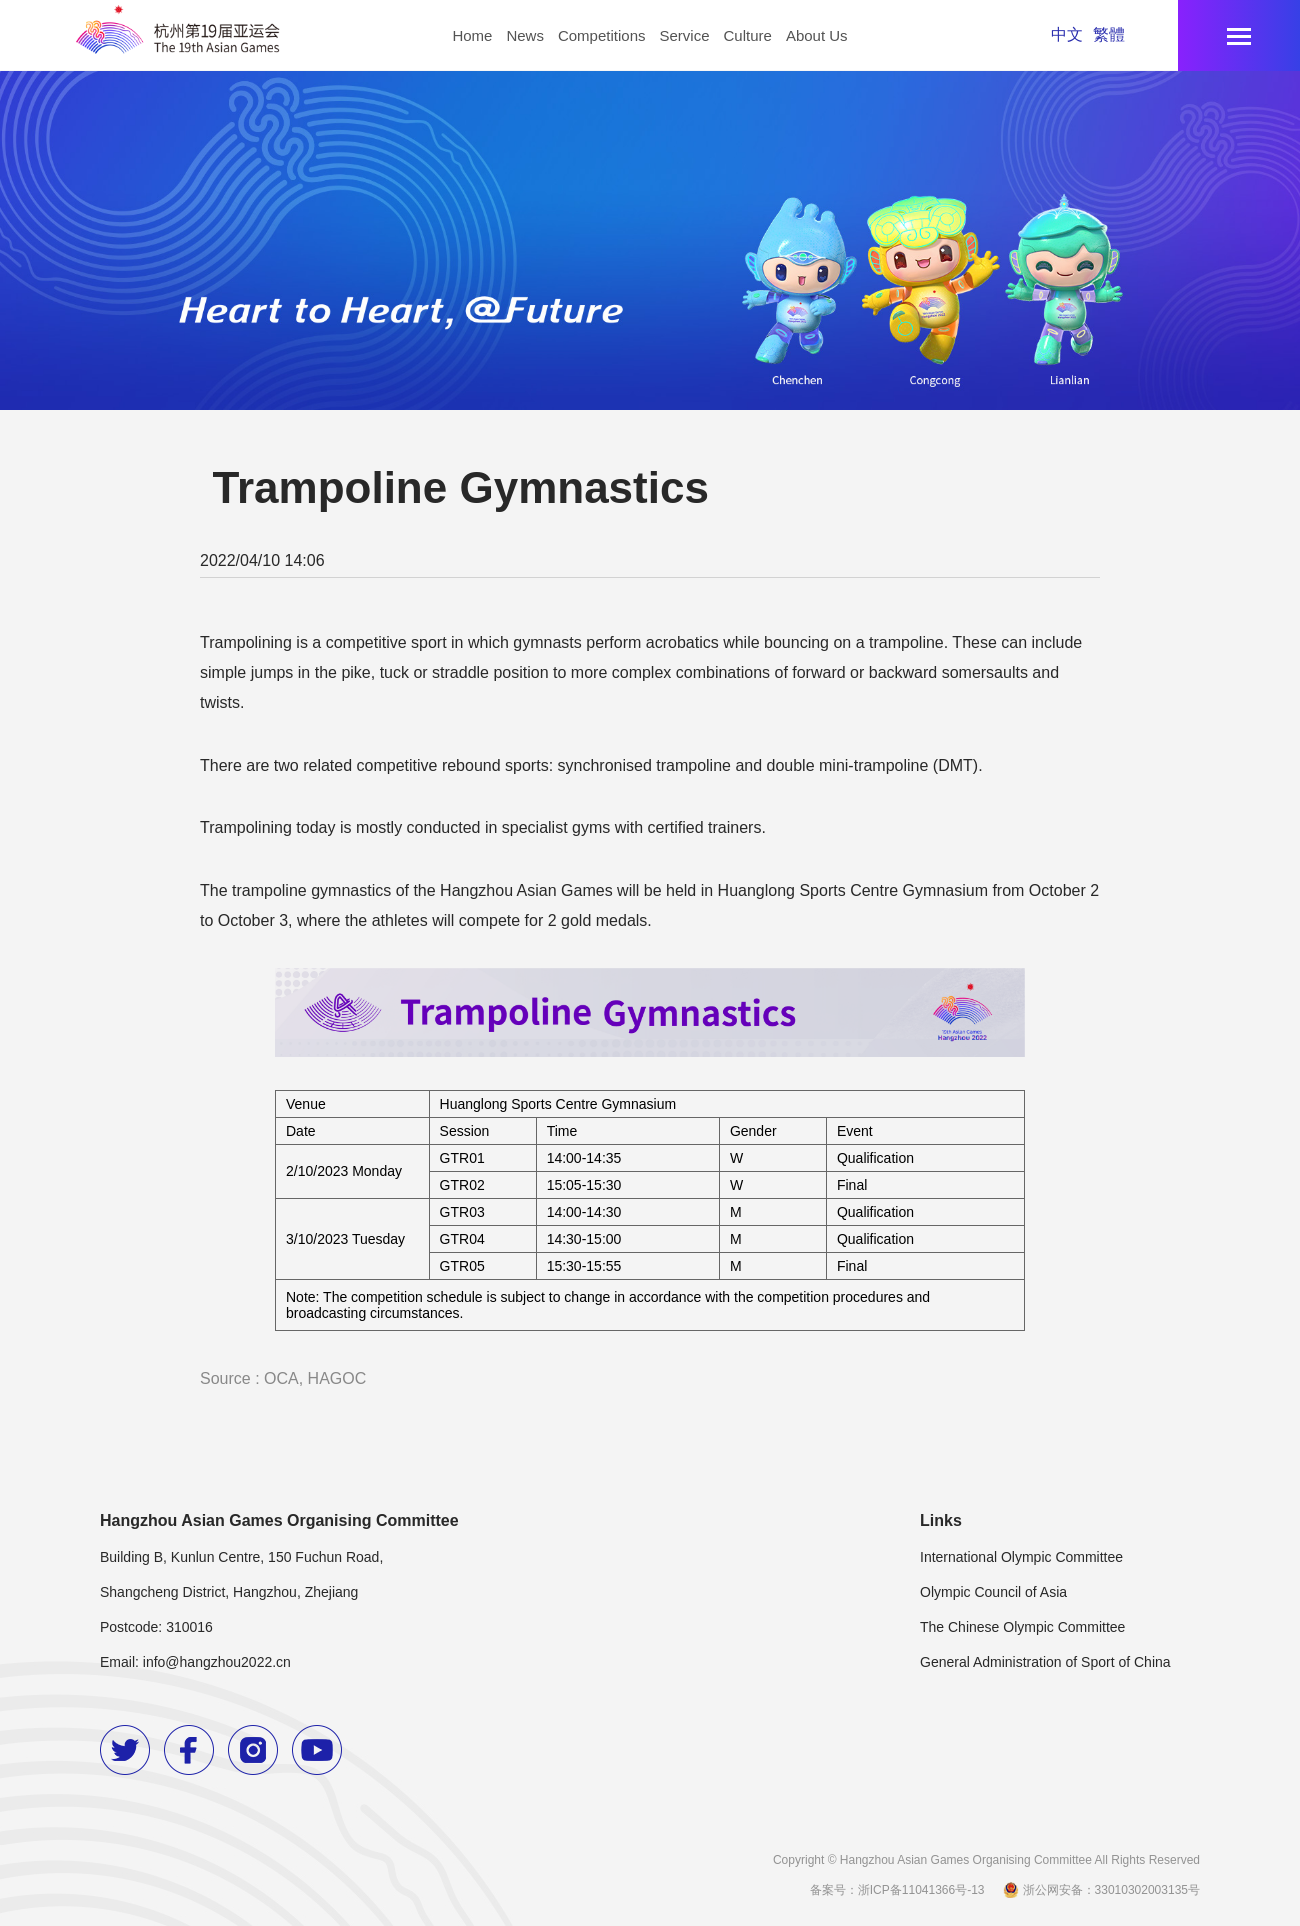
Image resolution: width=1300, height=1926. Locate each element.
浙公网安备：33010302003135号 (1100, 1890)
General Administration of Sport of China (1045, 1662)
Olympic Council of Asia (993, 1592)
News (525, 35)
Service (684, 35)
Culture (748, 35)
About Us (817, 35)
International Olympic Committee (1021, 1557)
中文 (1067, 34)
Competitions (602, 35)
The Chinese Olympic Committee (1022, 1627)
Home (472, 35)
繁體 (1109, 34)
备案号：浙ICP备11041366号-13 (897, 1890)
